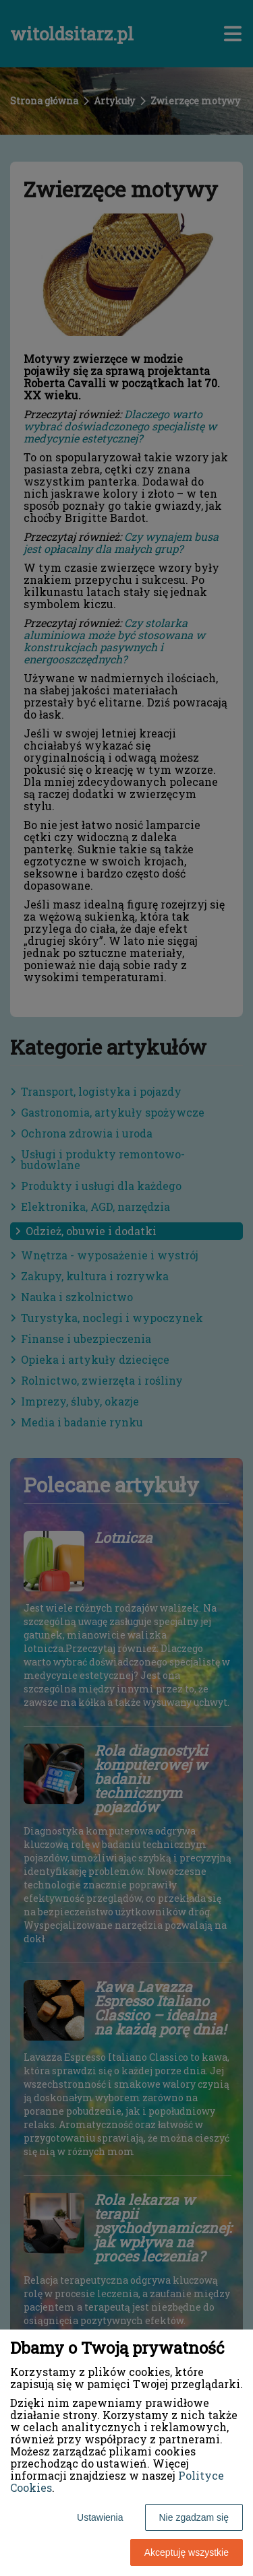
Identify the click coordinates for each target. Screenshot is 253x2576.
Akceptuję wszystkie (186, 2552)
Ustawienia (100, 2517)
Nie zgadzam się (194, 2517)
